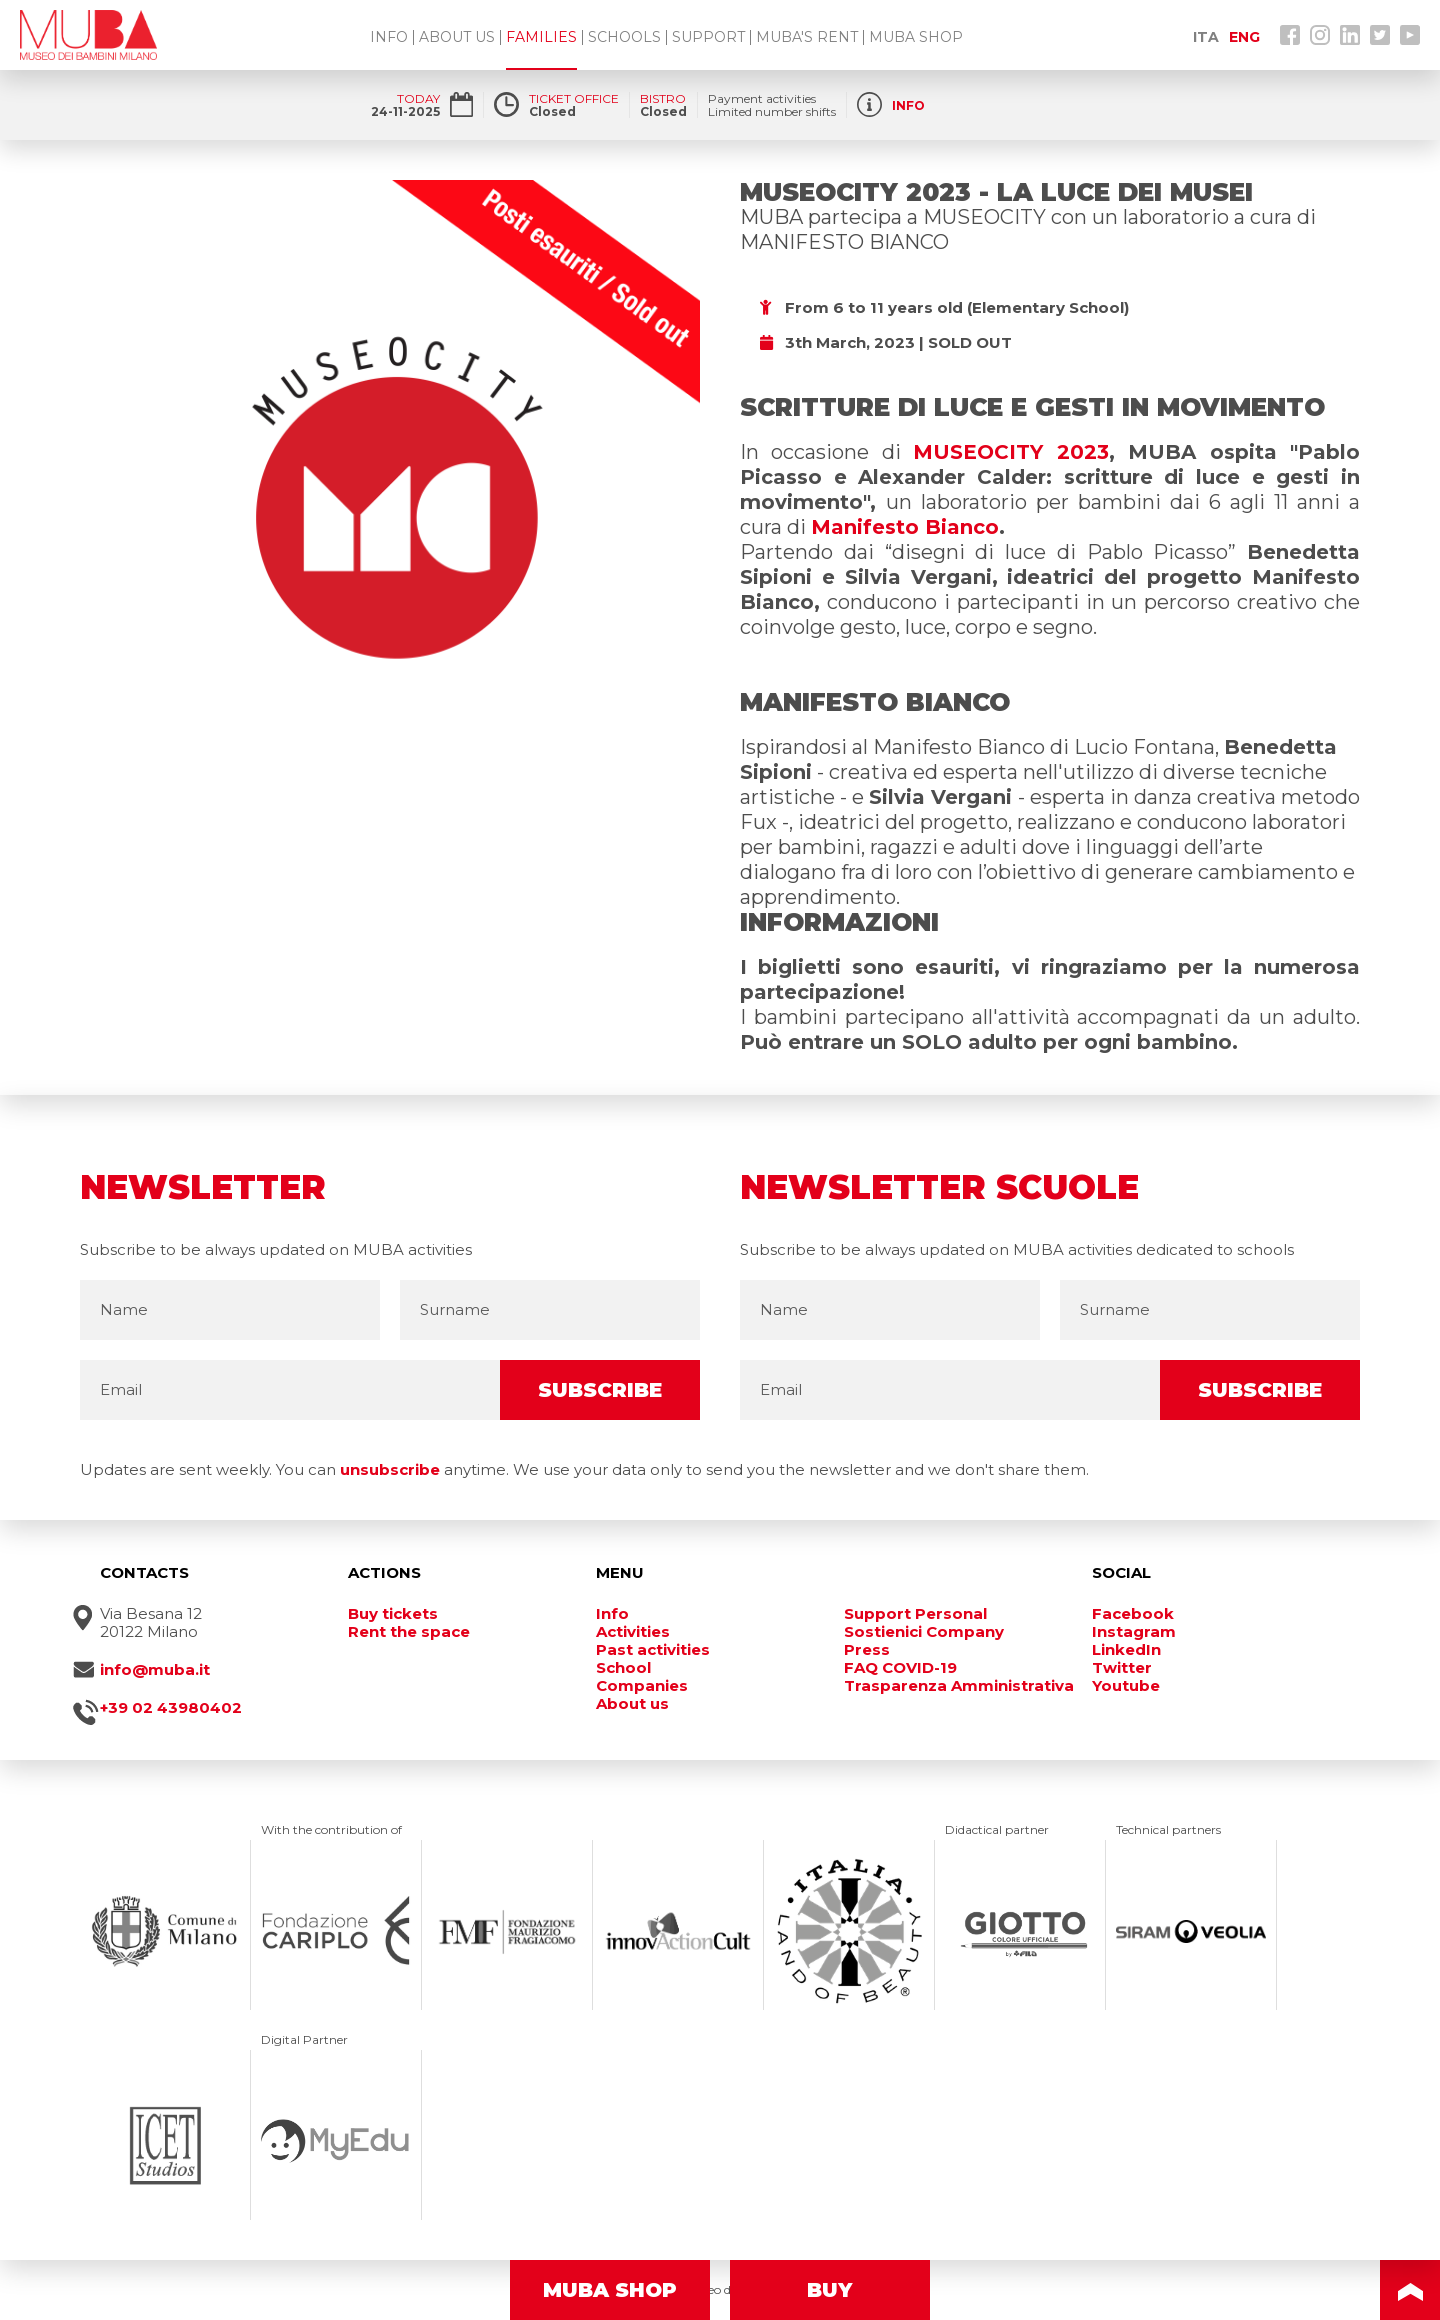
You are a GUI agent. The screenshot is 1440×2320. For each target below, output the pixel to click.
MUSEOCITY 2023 (1010, 452)
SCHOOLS (624, 37)
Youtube (1126, 1686)
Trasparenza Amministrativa (959, 1686)
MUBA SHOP (916, 37)
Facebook (1133, 1614)
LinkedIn (1126, 1650)
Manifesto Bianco (905, 527)
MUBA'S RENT (807, 37)
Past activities (653, 1650)
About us (632, 1704)
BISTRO (663, 98)
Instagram (1134, 1632)
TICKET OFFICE (574, 98)
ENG (1244, 37)
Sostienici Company (924, 1632)
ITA (1206, 37)
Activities (633, 1632)
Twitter (1122, 1668)
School (623, 1668)
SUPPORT (708, 37)
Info (612, 1614)
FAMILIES (541, 37)
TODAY (418, 98)
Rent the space (409, 1632)
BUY (830, 2290)
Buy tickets (393, 1614)
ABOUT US (457, 37)
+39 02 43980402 (171, 1708)
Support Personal (915, 1614)
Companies (642, 1686)
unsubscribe (390, 1469)
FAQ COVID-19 (900, 1668)
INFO (389, 37)
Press (867, 1650)
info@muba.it (155, 1670)
